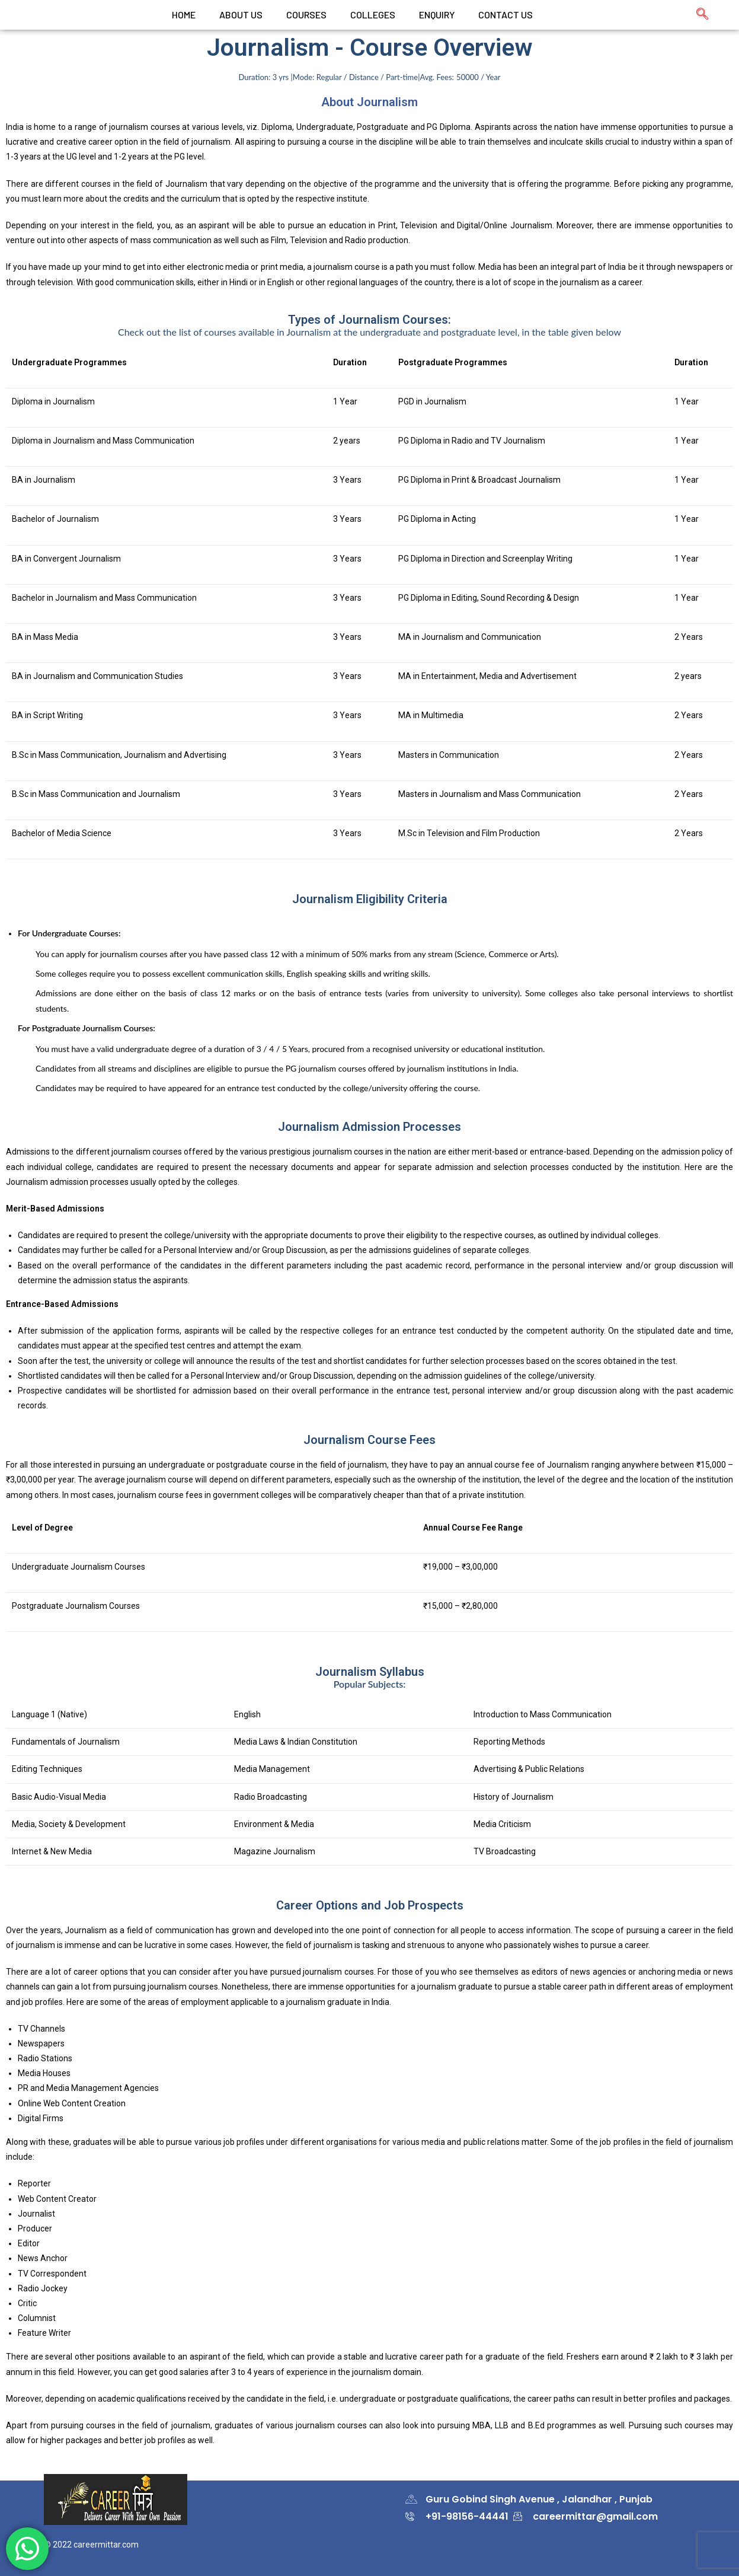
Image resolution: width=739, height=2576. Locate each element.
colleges (372, 14)
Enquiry (437, 14)
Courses (306, 14)
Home (184, 14)
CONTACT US (505, 14)
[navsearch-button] (696, 15)
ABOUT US (241, 14)
